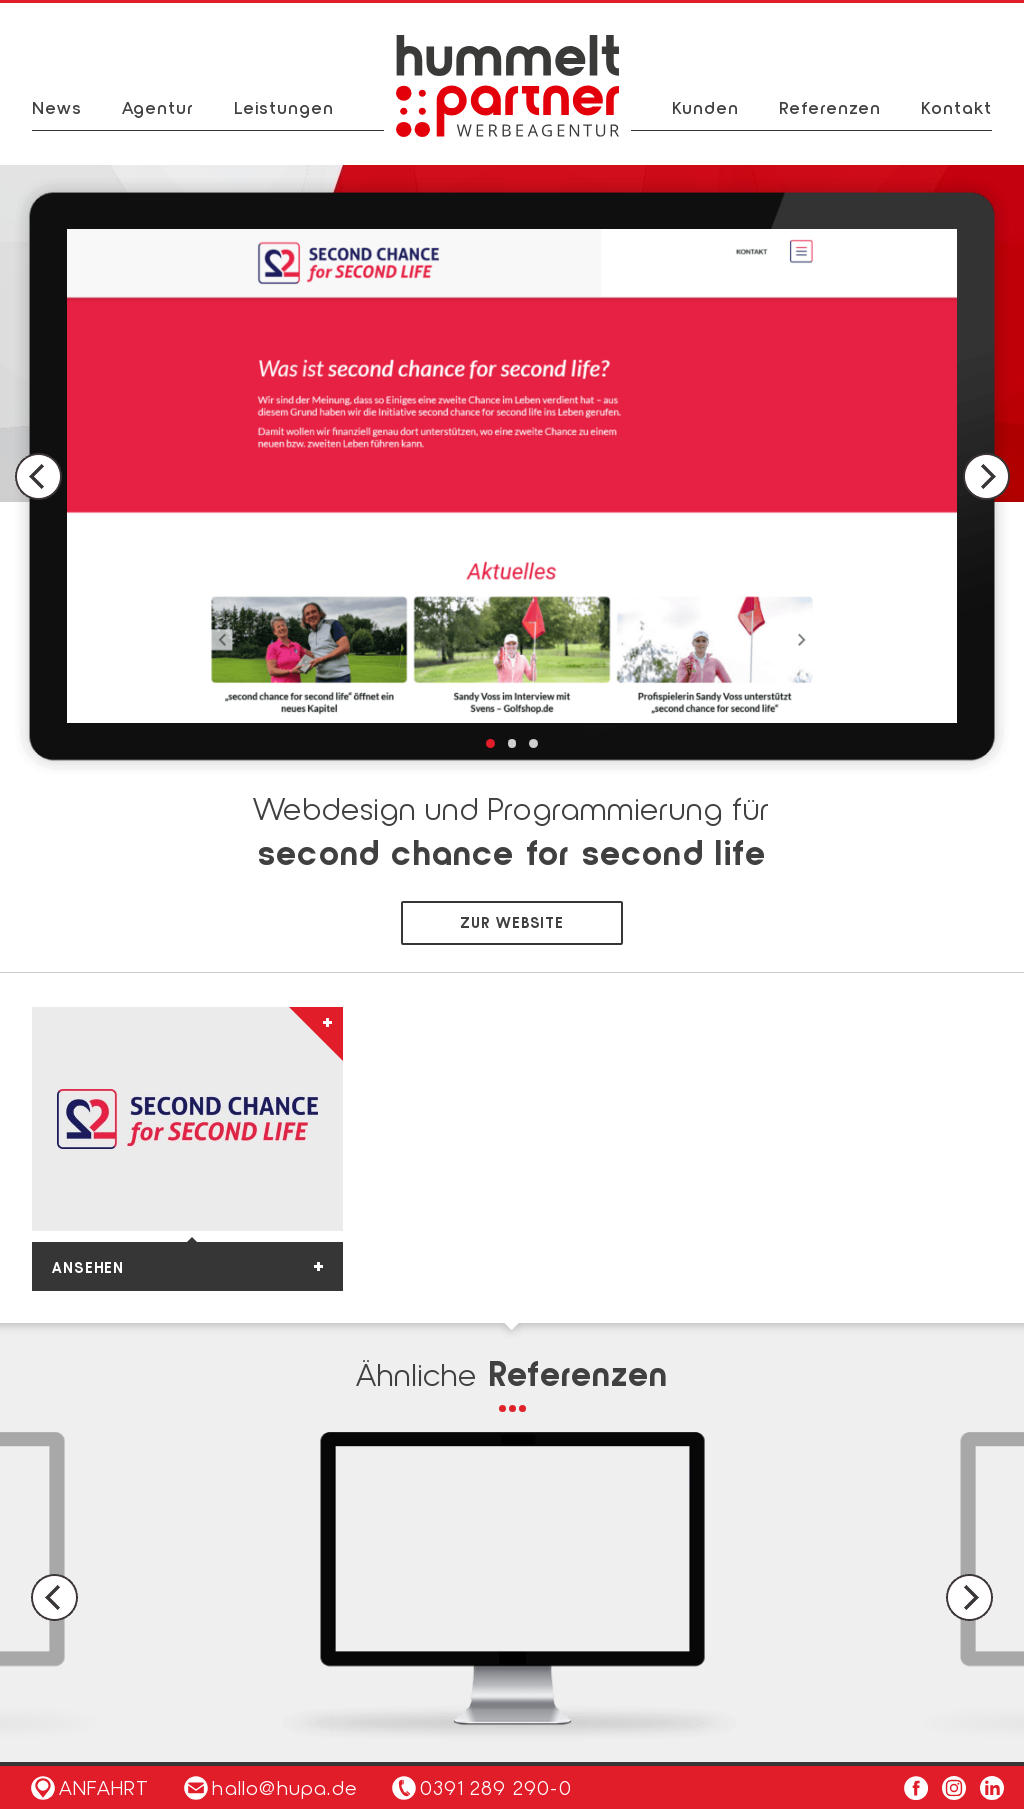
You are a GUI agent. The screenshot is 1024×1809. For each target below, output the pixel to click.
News (57, 107)
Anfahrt (90, 1787)
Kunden (705, 107)
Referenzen (830, 107)
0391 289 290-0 (496, 1787)
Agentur (158, 107)
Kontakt (956, 107)
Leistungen (284, 107)
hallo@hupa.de (270, 1787)
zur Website (512, 922)
